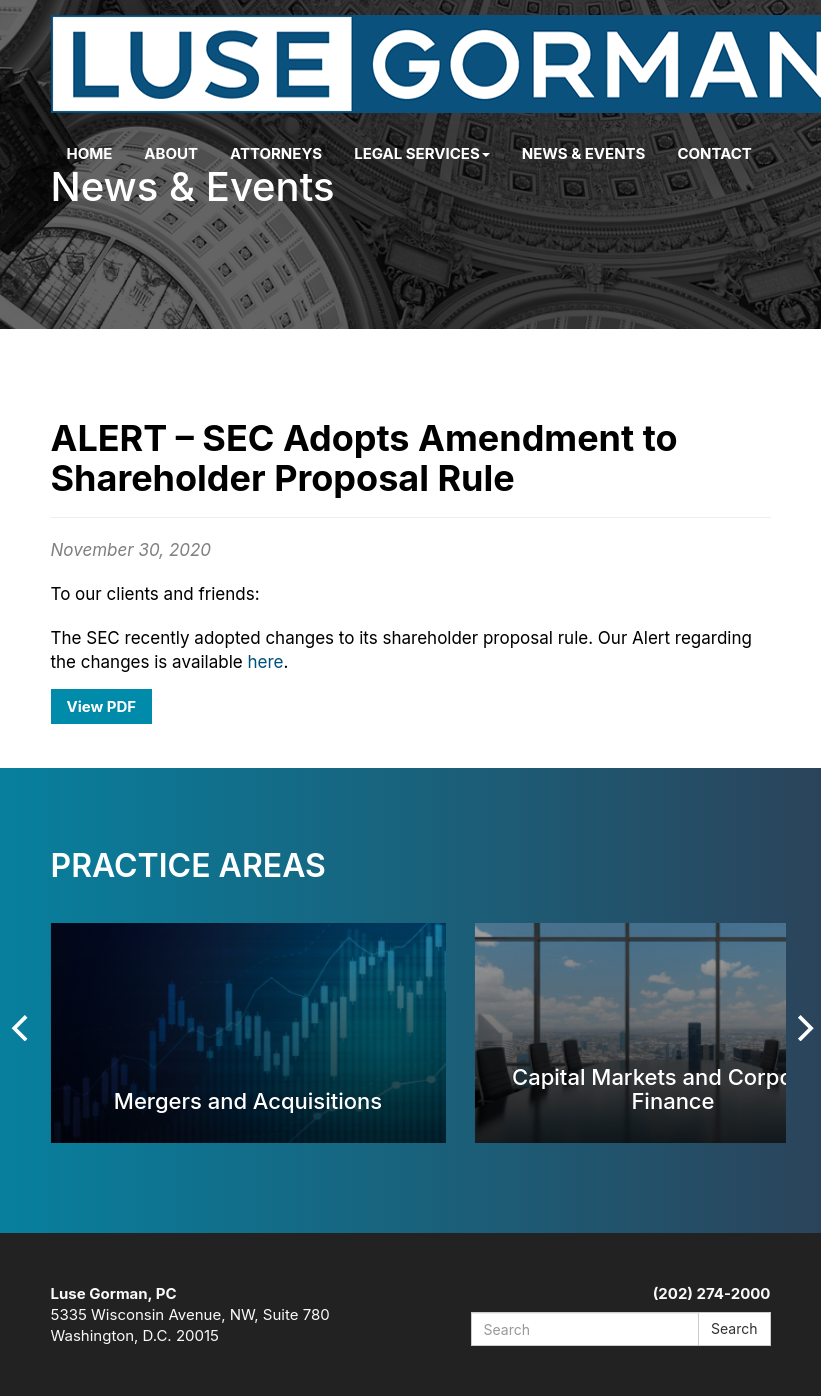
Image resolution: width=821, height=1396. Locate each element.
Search (734, 1328)
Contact (714, 153)
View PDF (102, 706)
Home (90, 153)
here (265, 662)
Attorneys (276, 153)
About (171, 153)
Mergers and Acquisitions (248, 1100)
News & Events (584, 153)
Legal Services (422, 153)
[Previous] (23, 1028)
